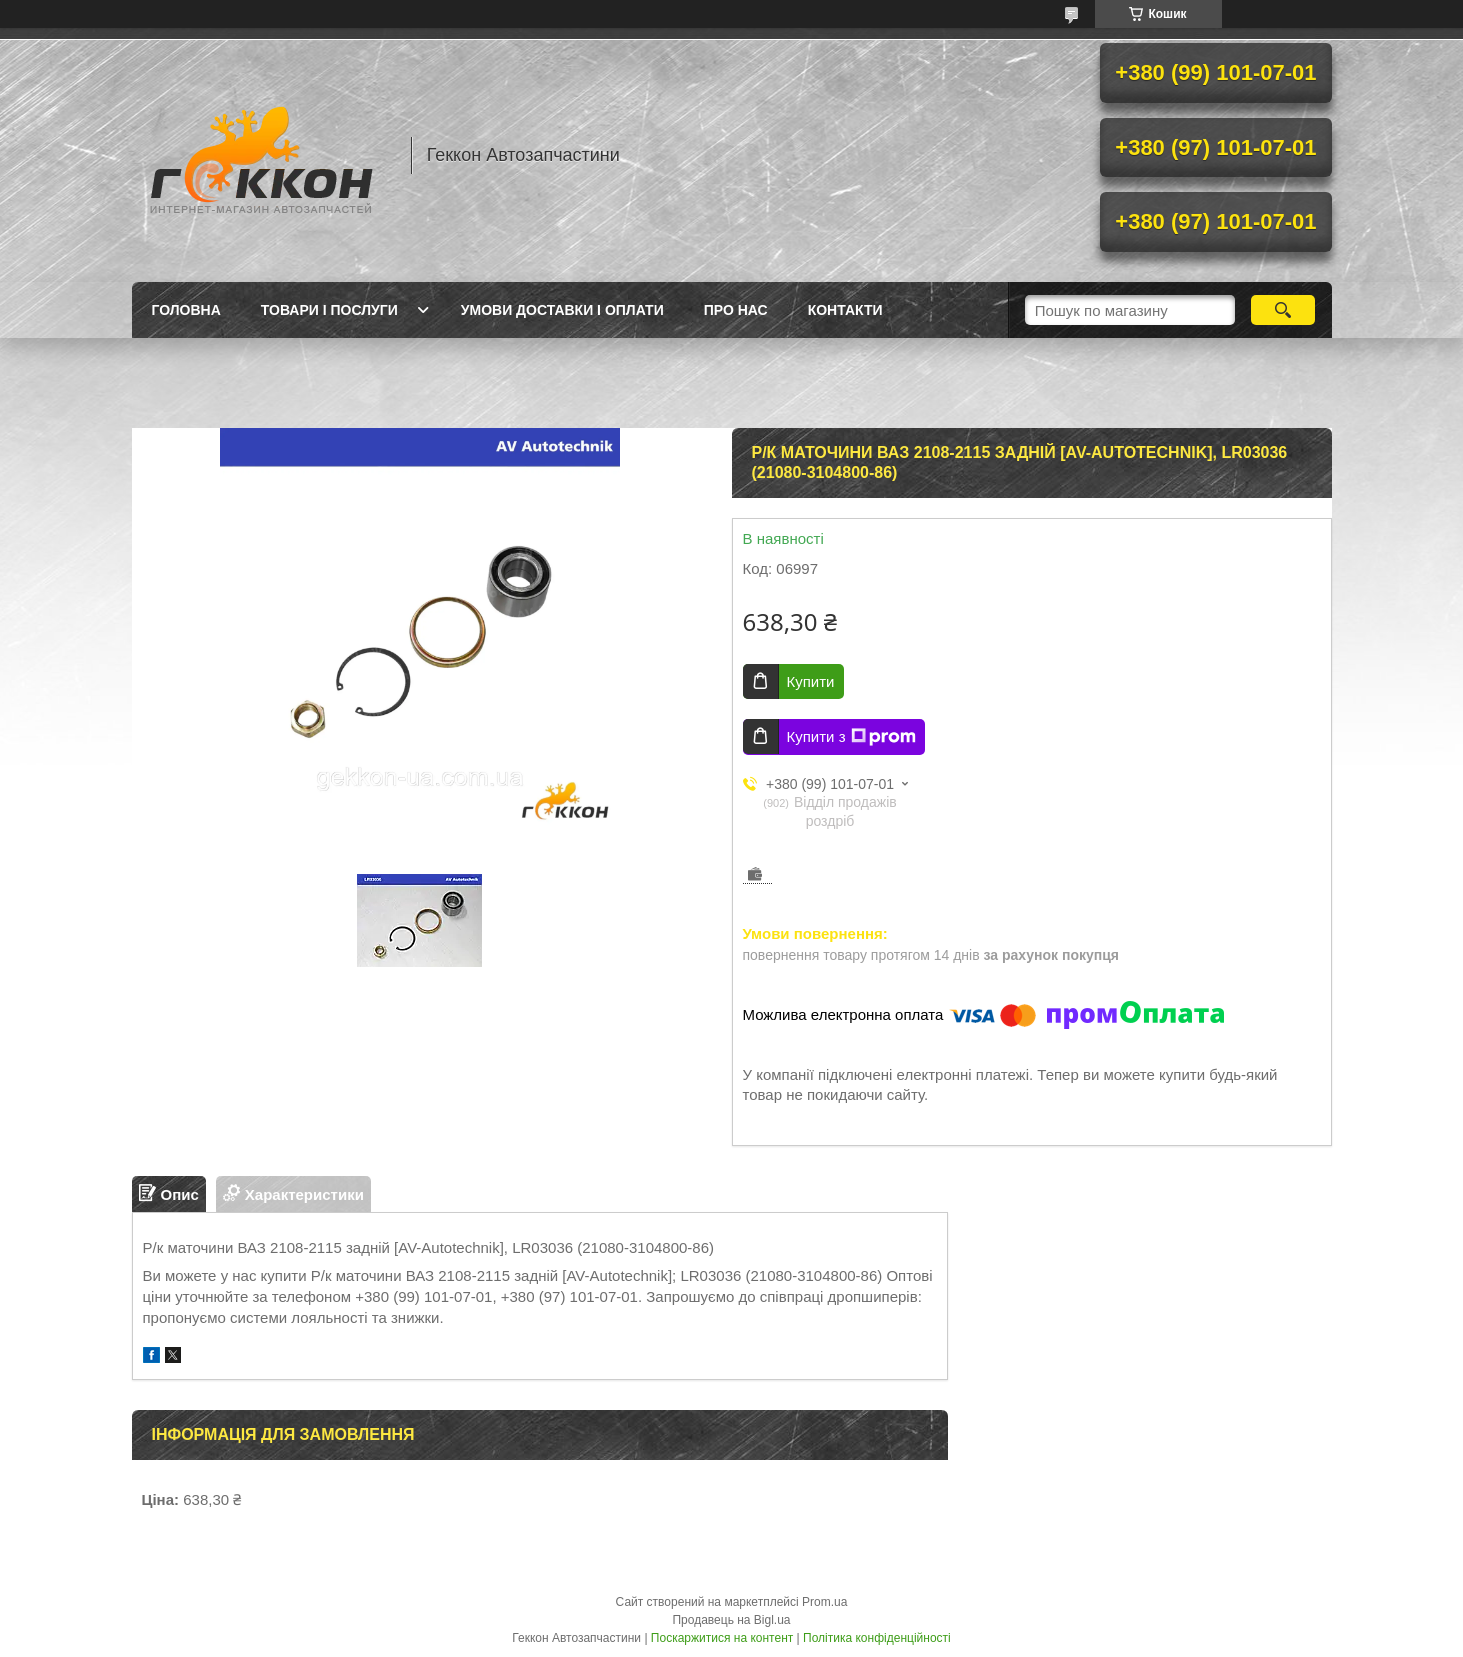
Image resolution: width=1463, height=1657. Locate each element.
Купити (811, 681)
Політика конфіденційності (877, 1638)
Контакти (845, 310)
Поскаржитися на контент (722, 1638)
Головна (186, 310)
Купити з (851, 737)
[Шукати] (1283, 310)
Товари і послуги (329, 310)
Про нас (736, 310)
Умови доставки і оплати (562, 310)
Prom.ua (824, 1602)
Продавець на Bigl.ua (731, 1620)
